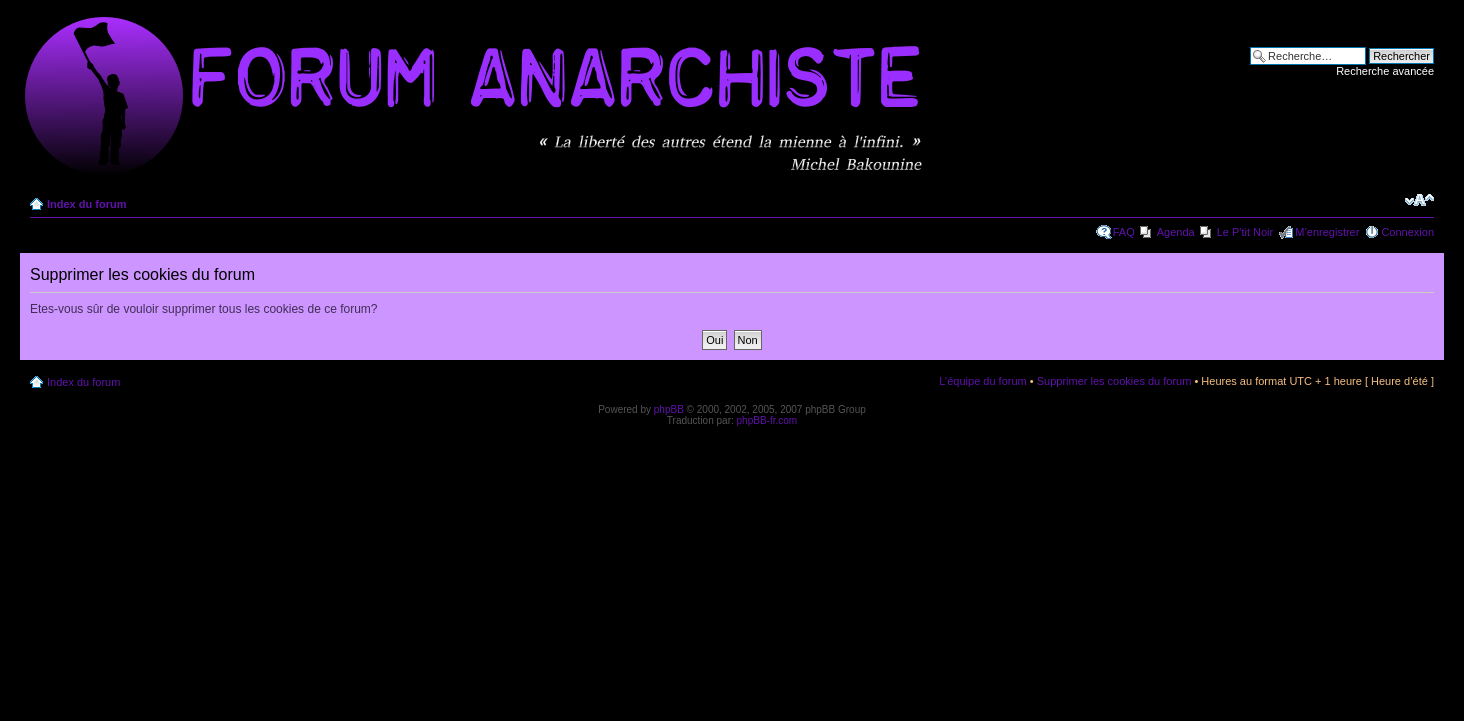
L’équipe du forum (982, 381)
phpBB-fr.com (767, 420)
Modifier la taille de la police (1419, 200)
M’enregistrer (1327, 232)
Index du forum (86, 204)
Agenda (1176, 232)
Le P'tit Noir (1245, 232)
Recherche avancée (1385, 71)
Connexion (1407, 232)
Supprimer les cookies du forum (1114, 381)
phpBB (669, 409)
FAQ (1124, 232)
